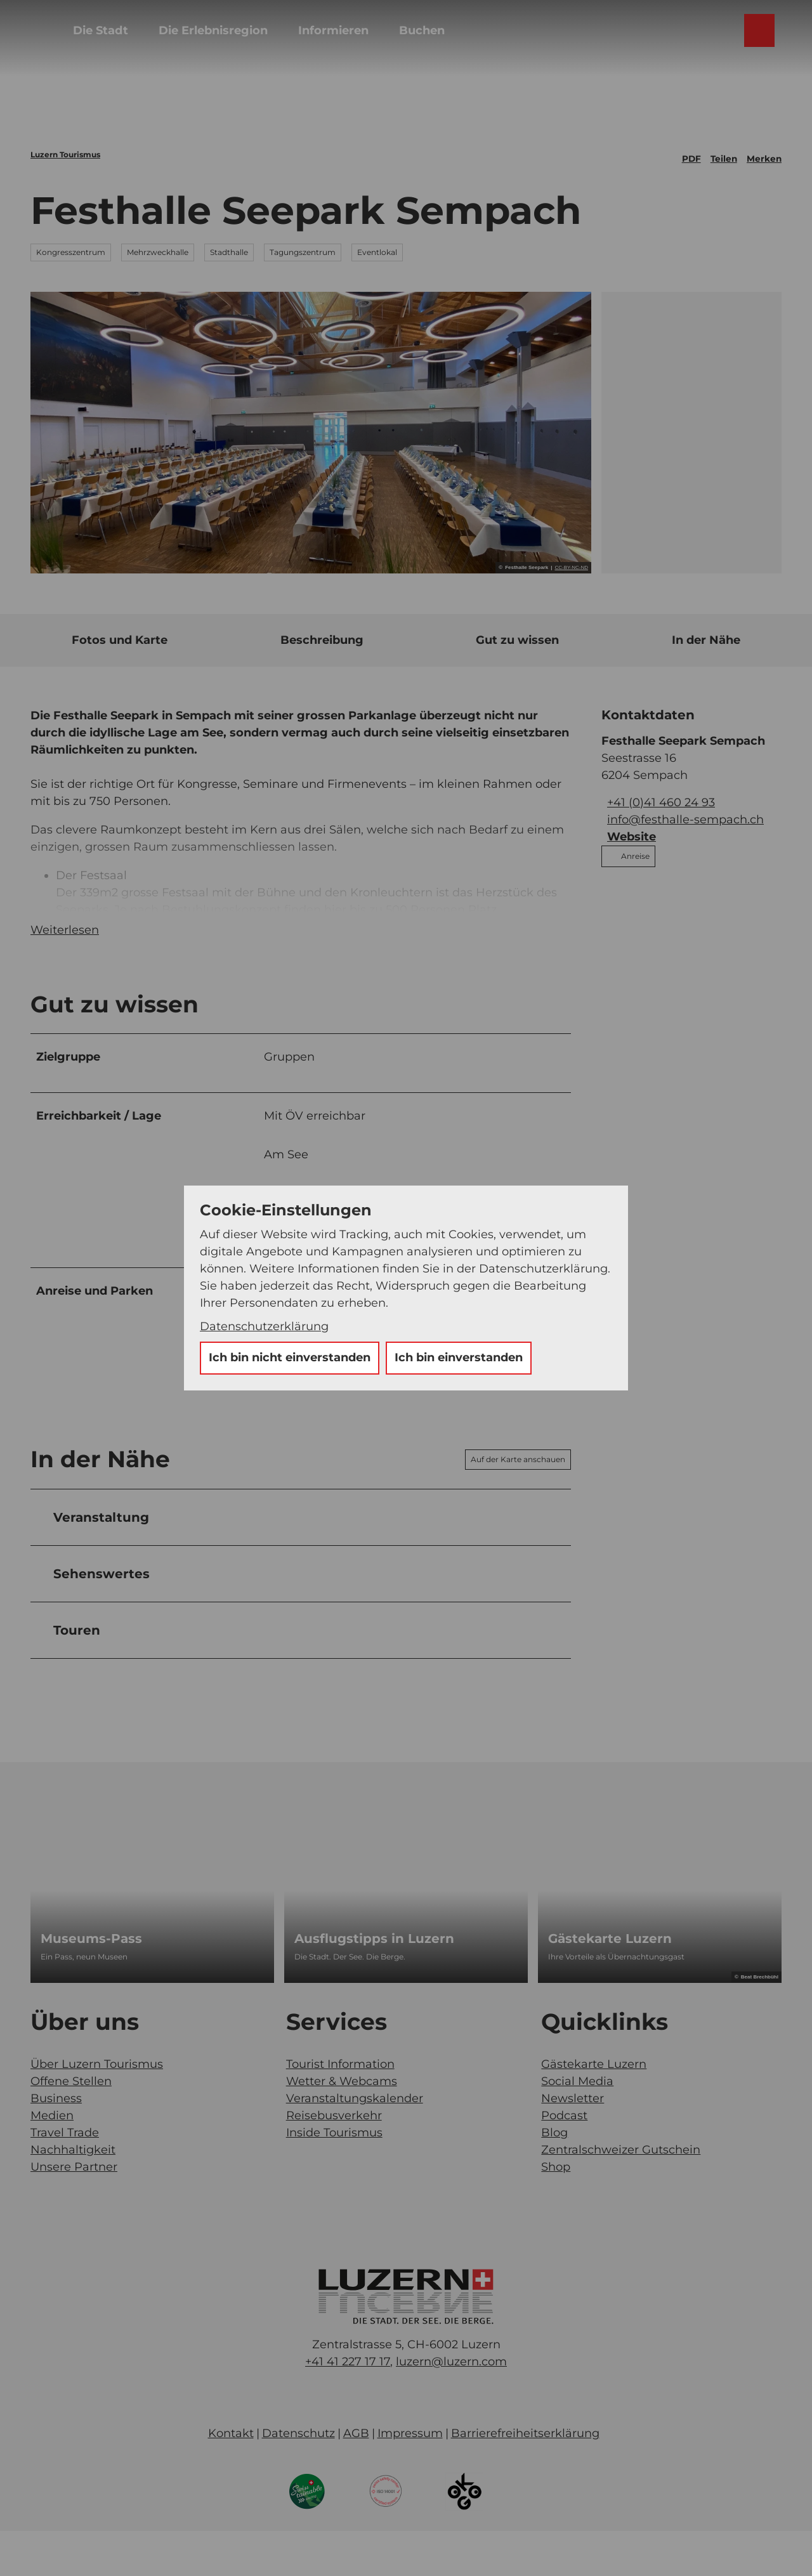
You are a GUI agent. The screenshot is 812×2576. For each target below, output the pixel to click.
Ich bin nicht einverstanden (289, 1357)
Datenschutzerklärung (264, 1326)
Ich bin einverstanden (459, 1357)
